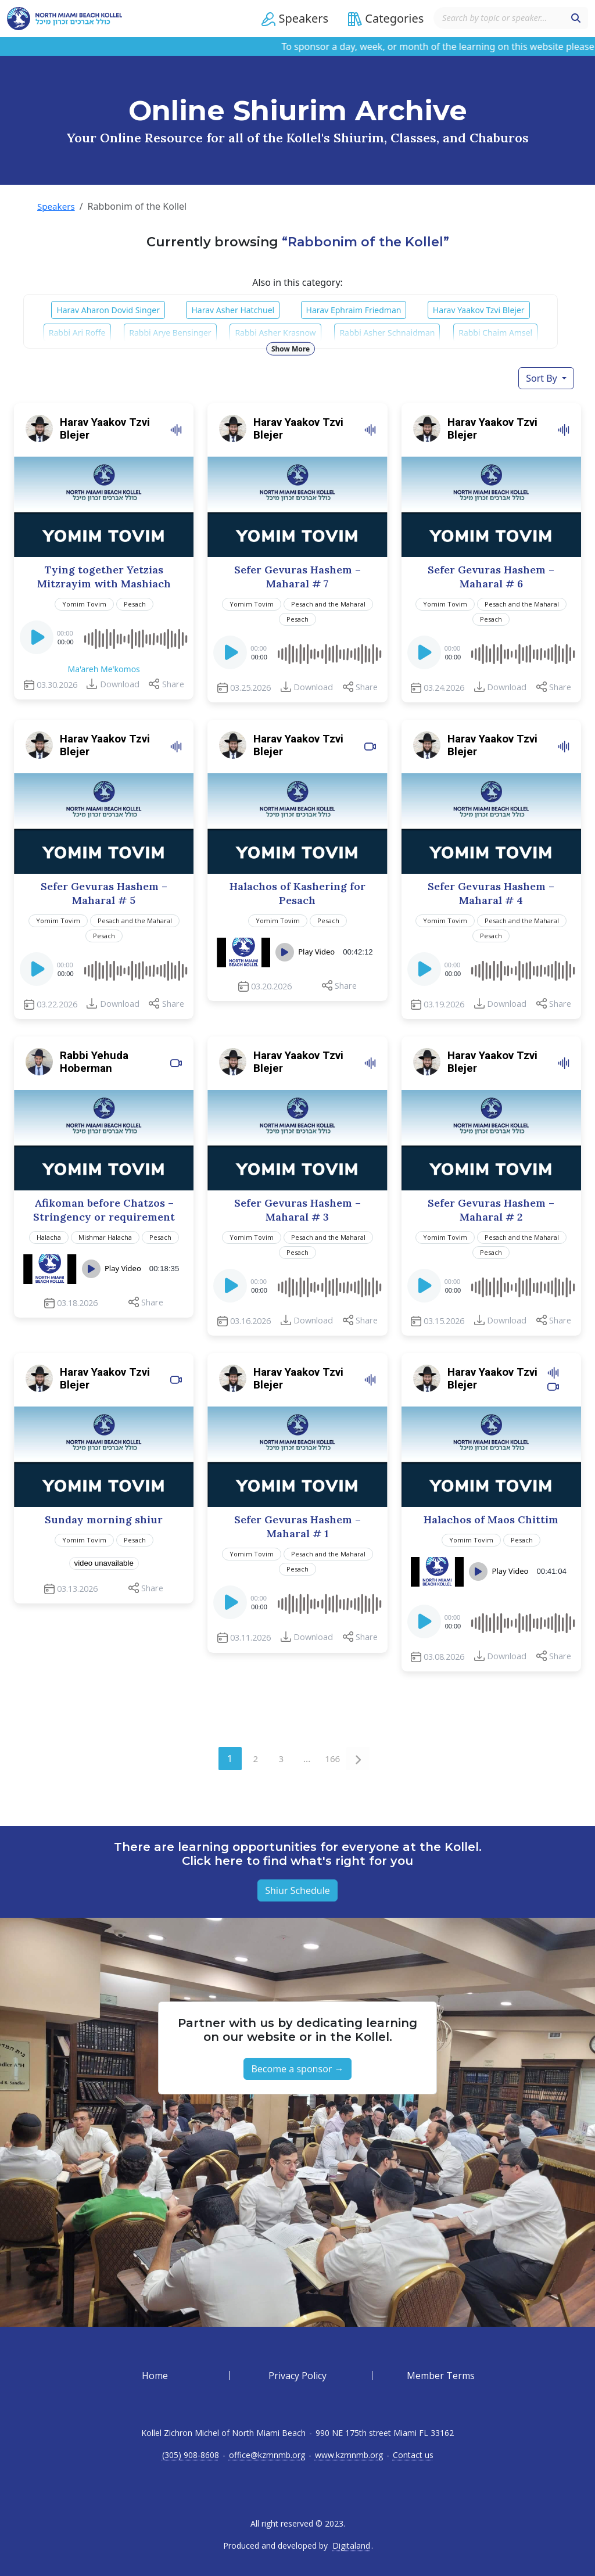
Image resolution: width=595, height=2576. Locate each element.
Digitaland (351, 2546)
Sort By (543, 378)
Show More (290, 348)
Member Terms (441, 2375)
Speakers (57, 206)
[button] (282, 19)
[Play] (37, 640)
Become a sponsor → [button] (297, 2068)
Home (155, 2375)
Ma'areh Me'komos (103, 669)
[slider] (135, 637)
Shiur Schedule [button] (297, 1890)
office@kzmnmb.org (267, 2455)
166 (334, 1756)
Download (119, 684)
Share (173, 684)
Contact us (413, 2455)
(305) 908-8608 (190, 2455)
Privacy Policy (297, 2375)
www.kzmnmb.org (349, 2455)
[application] (104, 637)
